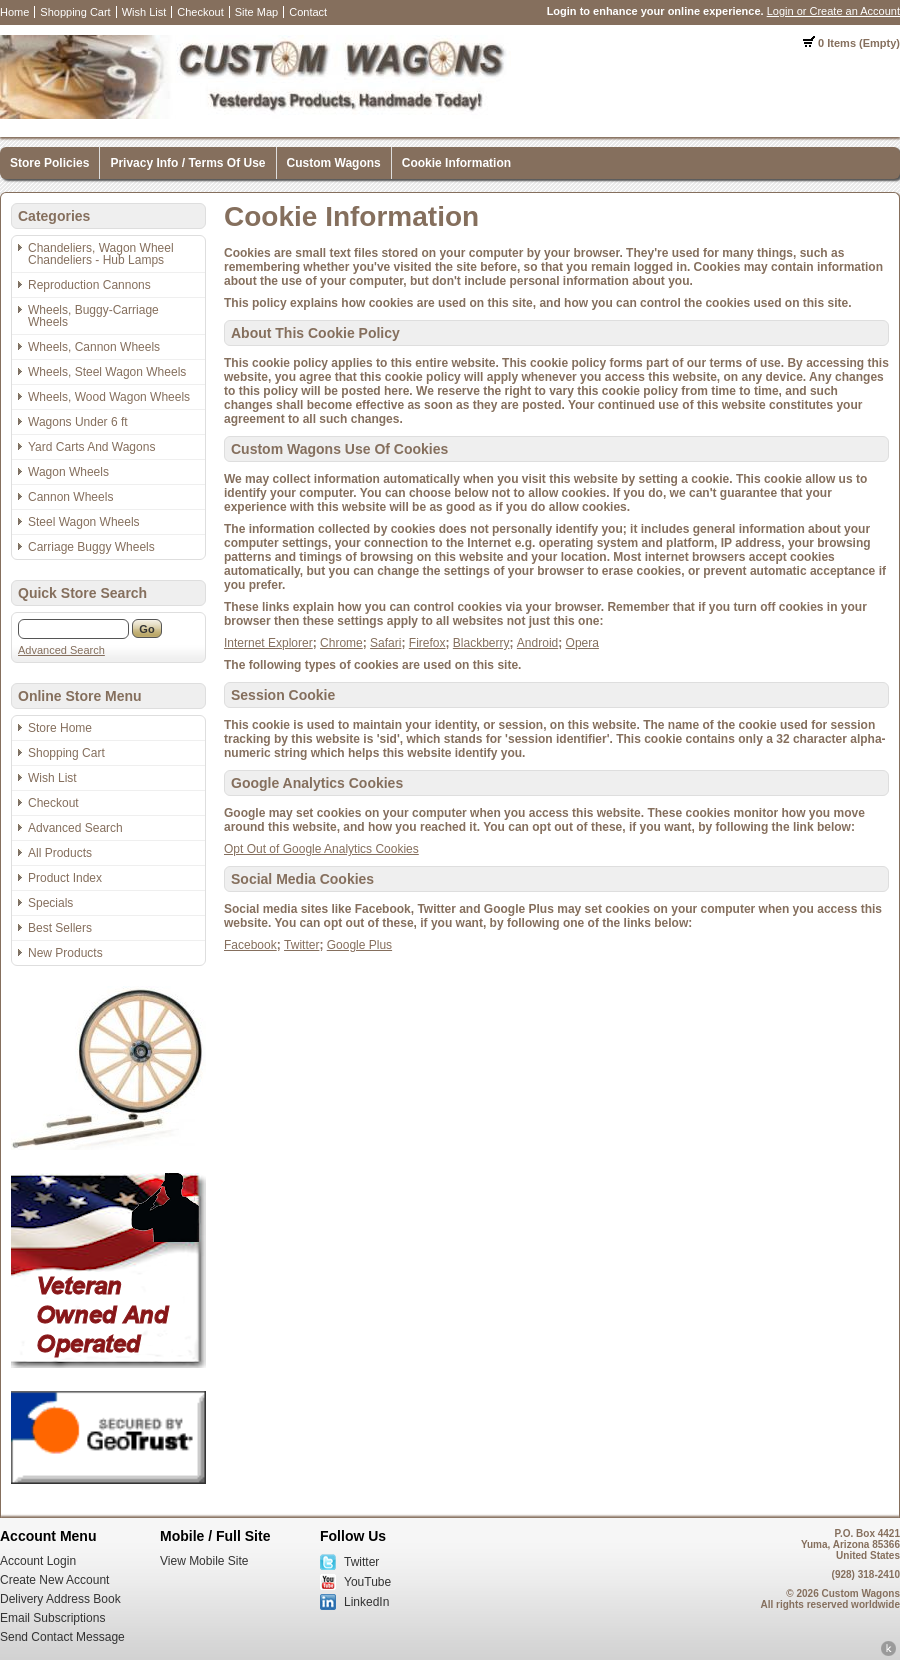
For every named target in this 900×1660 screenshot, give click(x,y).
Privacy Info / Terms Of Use (187, 163)
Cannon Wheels (70, 497)
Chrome (341, 643)
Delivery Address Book (60, 1599)
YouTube (367, 1582)
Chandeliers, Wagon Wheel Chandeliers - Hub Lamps (101, 254)
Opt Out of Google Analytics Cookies (321, 849)
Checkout (200, 12)
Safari (385, 643)
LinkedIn (366, 1602)
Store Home (60, 728)
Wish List (144, 12)
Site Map (256, 12)
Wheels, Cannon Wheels (94, 347)
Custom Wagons (334, 163)
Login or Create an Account (833, 11)
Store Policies (49, 163)
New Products (65, 953)
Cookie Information (456, 163)
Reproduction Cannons (89, 285)
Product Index (65, 878)
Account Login (38, 1561)
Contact (308, 12)
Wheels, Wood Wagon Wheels (109, 397)
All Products (60, 853)
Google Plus (359, 945)
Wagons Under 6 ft (78, 422)
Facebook (250, 945)
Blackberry (481, 643)
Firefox (427, 643)
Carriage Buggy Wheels (91, 547)
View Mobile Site (204, 1561)
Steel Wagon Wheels (84, 522)
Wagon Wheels (68, 472)
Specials (50, 903)
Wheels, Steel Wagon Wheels (107, 372)
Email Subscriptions (52, 1618)
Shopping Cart (75, 12)
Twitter (301, 945)
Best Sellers (60, 928)
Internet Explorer (268, 643)
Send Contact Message (62, 1637)
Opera (582, 643)
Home (14, 12)
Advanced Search (61, 650)
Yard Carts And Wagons (91, 447)
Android (537, 643)
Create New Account (54, 1580)
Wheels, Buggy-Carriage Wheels (93, 316)
